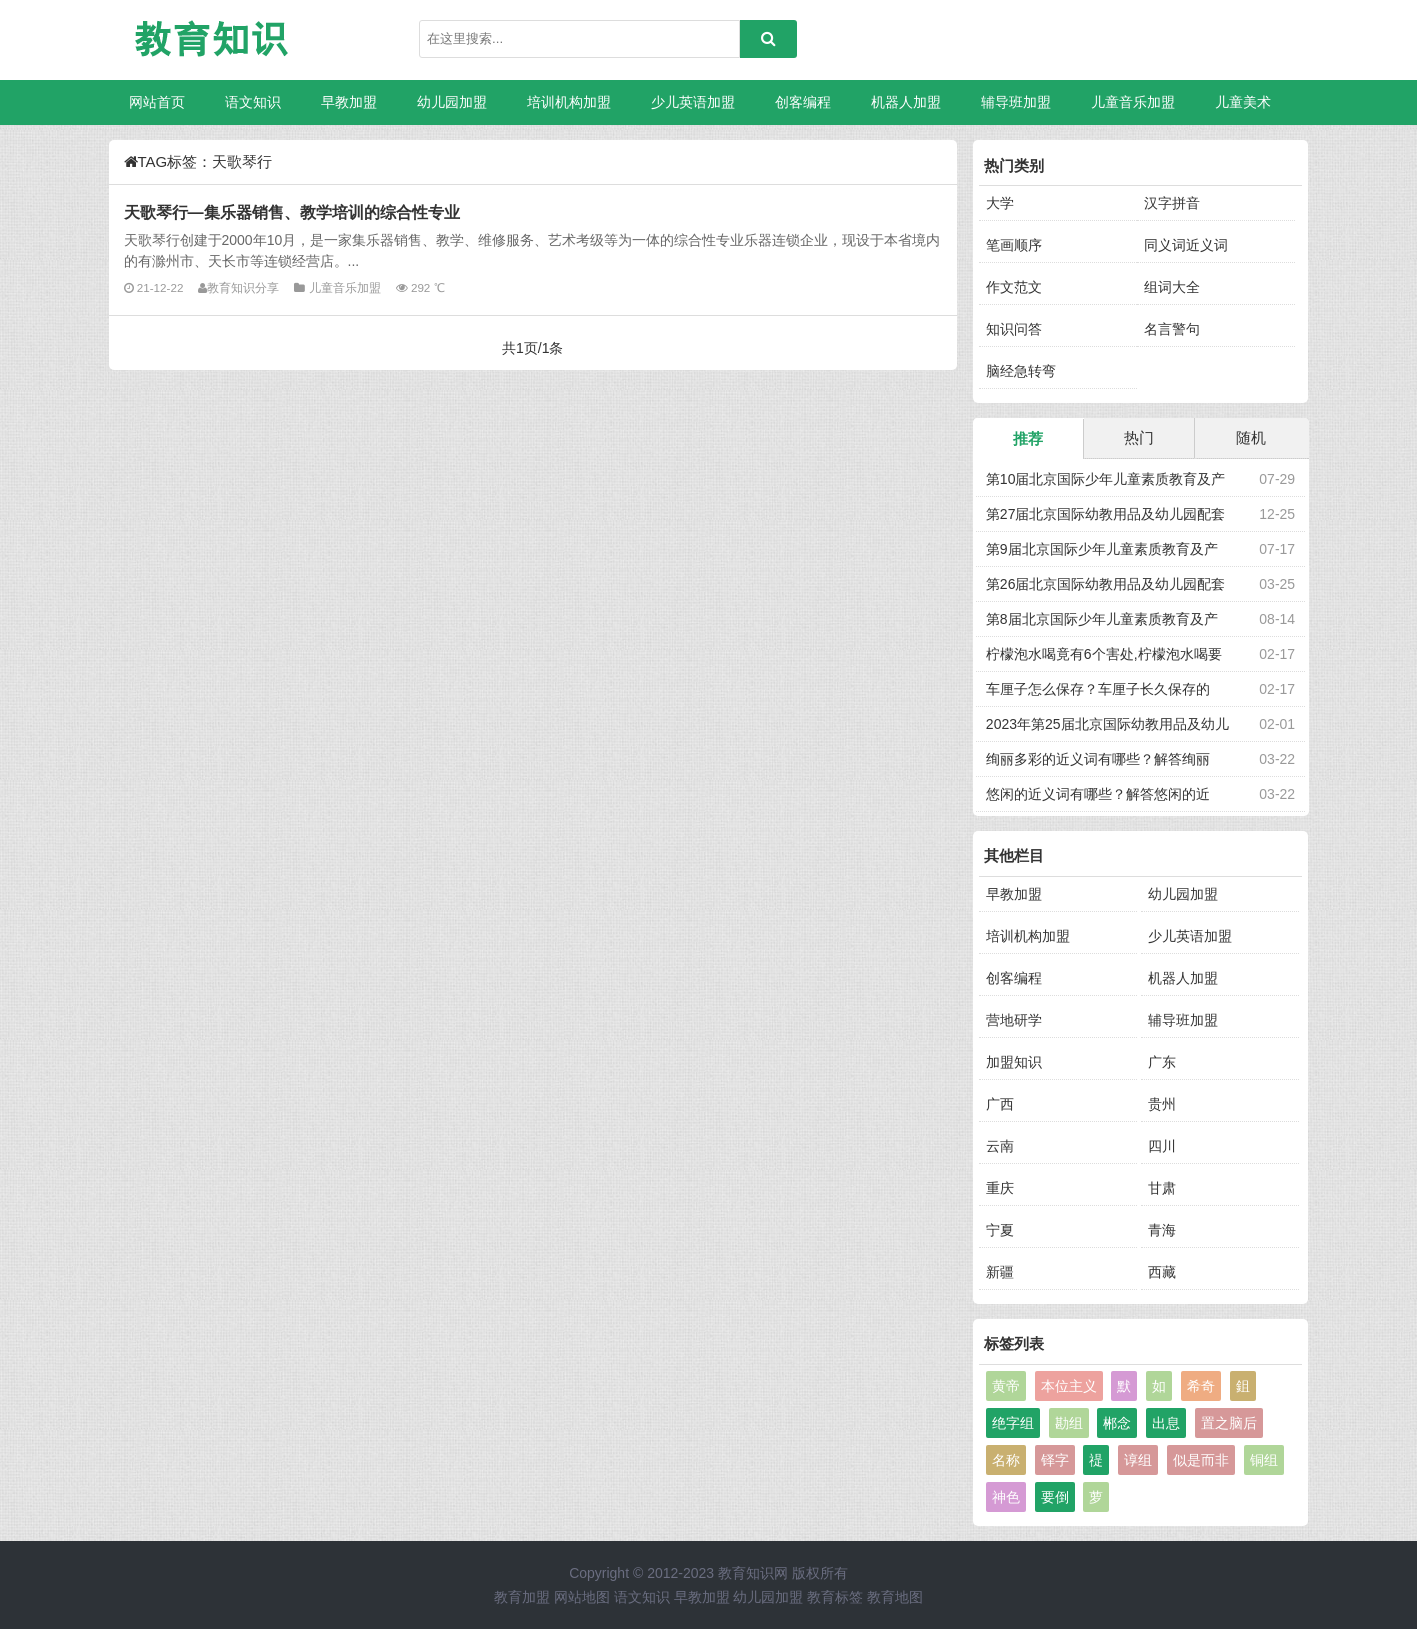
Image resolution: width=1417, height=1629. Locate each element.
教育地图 (895, 1597)
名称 (1006, 1460)
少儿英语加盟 (693, 102)
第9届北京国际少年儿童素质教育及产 (1102, 549)
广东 (1162, 1062)
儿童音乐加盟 (1133, 102)
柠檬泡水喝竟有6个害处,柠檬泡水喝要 (1104, 654)
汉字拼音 (1172, 203)
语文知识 (253, 102)
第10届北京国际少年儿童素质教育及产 (1106, 479)
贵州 (1162, 1104)
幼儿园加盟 (452, 102)
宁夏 (1000, 1230)
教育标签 (835, 1597)
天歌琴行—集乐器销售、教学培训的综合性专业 (292, 212)
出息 (1166, 1423)
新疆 (1000, 1272)
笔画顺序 (1014, 245)
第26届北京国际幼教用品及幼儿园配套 (1106, 584)
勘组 (1069, 1423)
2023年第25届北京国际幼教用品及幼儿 (1107, 724)
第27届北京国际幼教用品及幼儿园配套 (1106, 514)
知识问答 (1014, 329)
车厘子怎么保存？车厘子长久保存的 (1098, 689)
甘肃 (1162, 1188)
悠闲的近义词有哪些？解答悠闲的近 (1098, 794)
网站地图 (582, 1597)
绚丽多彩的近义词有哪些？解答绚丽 (1098, 759)
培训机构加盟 (569, 102)
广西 (1000, 1104)
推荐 (1028, 438)
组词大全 (1172, 287)
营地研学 (1014, 1020)
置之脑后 (1229, 1423)
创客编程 (803, 102)
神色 (1006, 1497)
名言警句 (1172, 329)
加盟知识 (1014, 1062)
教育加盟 (522, 1597)
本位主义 (1069, 1386)
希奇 (1201, 1386)
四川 (1162, 1146)
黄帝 (1006, 1386)
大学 (1000, 203)
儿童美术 (1243, 102)
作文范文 (1014, 287)
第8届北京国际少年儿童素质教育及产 (1102, 619)
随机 (1251, 437)
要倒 (1055, 1497)
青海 (1162, 1230)
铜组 (1264, 1460)
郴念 (1117, 1423)
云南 (1000, 1146)
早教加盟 (349, 102)
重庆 (1000, 1188)
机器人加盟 (906, 102)
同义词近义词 (1186, 245)
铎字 (1055, 1460)
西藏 (1162, 1272)
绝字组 (1013, 1423)
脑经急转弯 (1021, 371)
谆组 (1138, 1460)
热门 (1139, 437)
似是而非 (1201, 1460)
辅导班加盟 (1016, 102)
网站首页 (157, 102)
